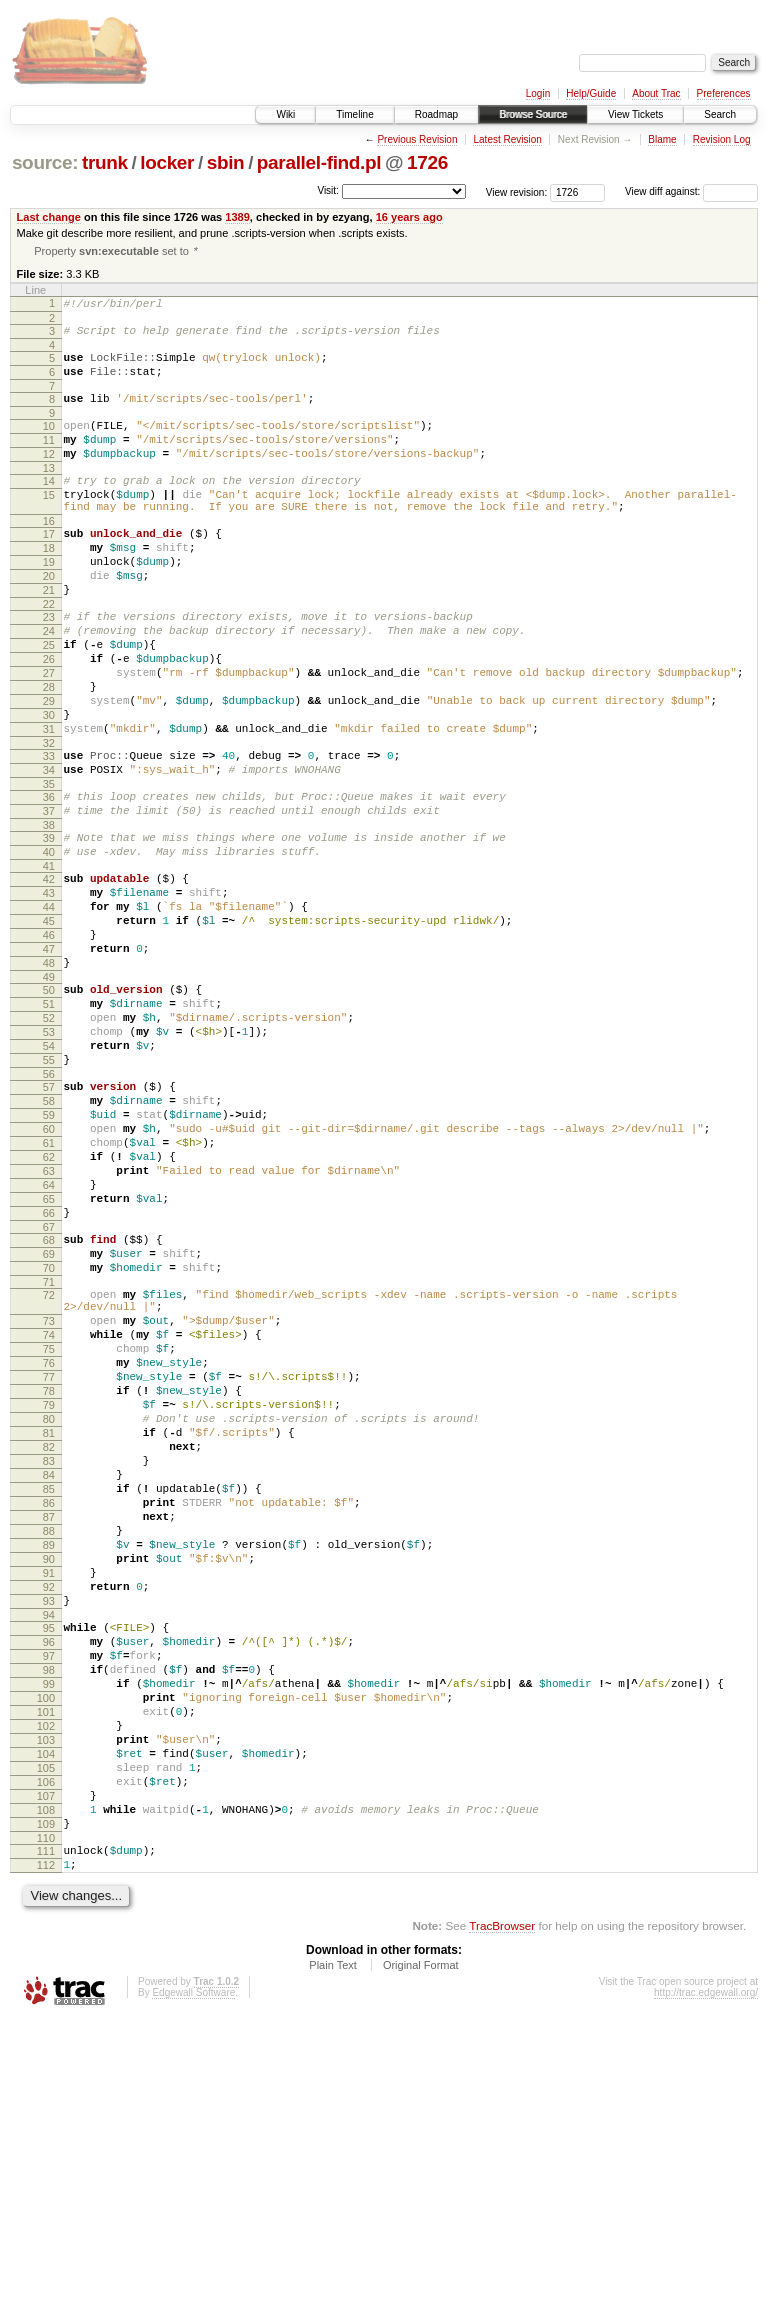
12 (49, 477)
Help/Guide (591, 93)
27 (49, 735)
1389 (237, 217)
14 (49, 507)
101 (46, 1972)
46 (49, 1042)
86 (49, 1721)
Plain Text (333, 2258)
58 (49, 1238)
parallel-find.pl (319, 162)
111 (46, 2138)
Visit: (328, 190)
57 (49, 1221)
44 (49, 1008)
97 (49, 1904)
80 (49, 1619)
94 (49, 1857)
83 (49, 1670)
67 (49, 1391)
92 (49, 1823)
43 (49, 991)
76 (49, 1551)
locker (167, 162)
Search (720, 114)
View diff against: (691, 191)
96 (49, 1887)
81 (49, 1636)
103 (46, 2006)
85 (49, 1704)
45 (49, 1025)
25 (49, 701)
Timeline (354, 114)
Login (538, 93)
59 (49, 1255)
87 (49, 1738)
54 (49, 1174)
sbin (226, 162)
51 (49, 1123)
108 (46, 2091)
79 (49, 1602)
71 (49, 1455)
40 (49, 944)
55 (49, 1191)
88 (49, 1755)
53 (49, 1157)
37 (49, 897)
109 (46, 2108)
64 (49, 1340)
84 (49, 1687)
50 (49, 1106)
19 (49, 603)
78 (49, 1585)
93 (49, 1840)
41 (49, 961)
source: (45, 162)
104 (46, 2023)
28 (49, 752)
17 (49, 569)
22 (49, 654)
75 (49, 1534)
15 (49, 524)
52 (49, 1140)
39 (49, 927)
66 (49, 1374)
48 (49, 1076)
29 (49, 769)
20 (49, 620)
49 (49, 1093)
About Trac (656, 93)
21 (49, 637)
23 (49, 667)
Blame (662, 139)
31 (49, 803)
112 (46, 2155)
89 (49, 1772)
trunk (105, 162)
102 (46, 1989)
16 (49, 556)
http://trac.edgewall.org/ (706, 2285)
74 (49, 1517)
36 (49, 880)
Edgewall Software (193, 2285)
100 (46, 1955)
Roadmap (436, 114)
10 (49, 443)
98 (49, 1921)
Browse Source (533, 114)
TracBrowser (502, 2218)
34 (49, 850)
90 (49, 1789)
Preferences (724, 93)
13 (49, 494)
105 (46, 2040)
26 (49, 718)
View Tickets (635, 114)
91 (49, 1806)
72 (49, 1468)
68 (49, 1404)
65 (49, 1357)
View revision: (517, 191)
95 (49, 1870)
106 (46, 2057)
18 (49, 586)
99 (49, 1938)
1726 (427, 162)
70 (49, 1438)
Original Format (421, 2258)
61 (49, 1289)
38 (49, 914)
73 (49, 1500)
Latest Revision (507, 139)
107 (46, 2074)
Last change (49, 217)
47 (49, 1059)
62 (49, 1306)
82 (49, 1653)
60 (49, 1272)
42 (49, 974)
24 (49, 684)
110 (46, 2125)
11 (49, 460)
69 (49, 1421)
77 (49, 1568)
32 (49, 820)
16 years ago (409, 217)
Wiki (285, 114)
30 (49, 786)
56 (49, 1208)
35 (49, 867)
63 (49, 1323)
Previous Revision (417, 139)
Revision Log (722, 139)
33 (49, 833)
